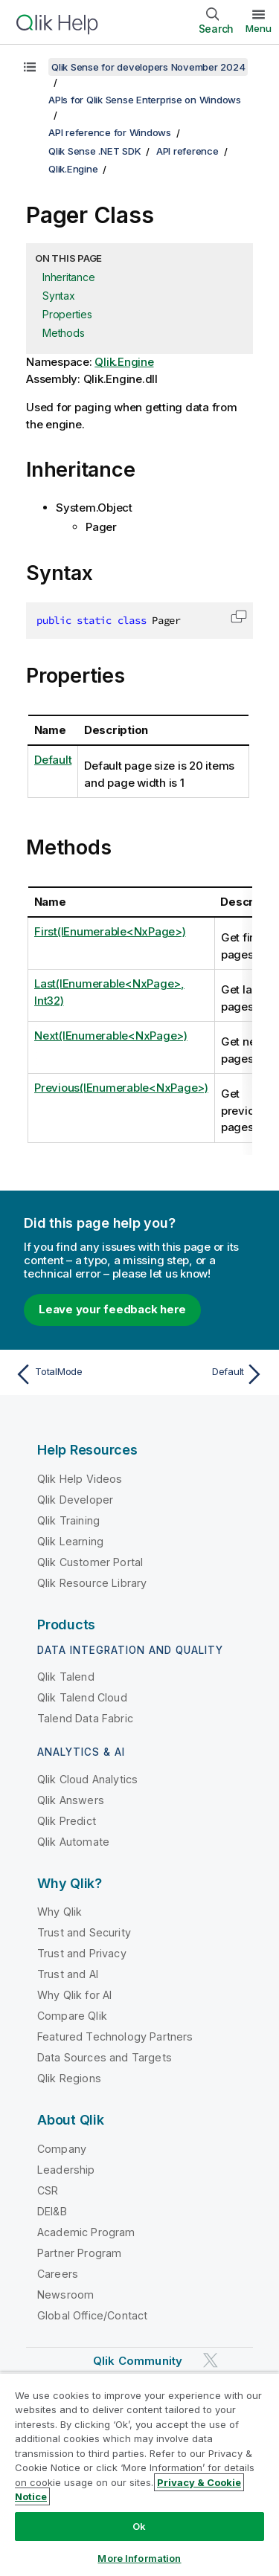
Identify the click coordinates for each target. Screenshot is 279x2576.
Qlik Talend (65, 1676)
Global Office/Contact (92, 2315)
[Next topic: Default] (205, 1374)
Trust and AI (67, 1974)
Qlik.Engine (72, 169)
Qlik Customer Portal (90, 1562)
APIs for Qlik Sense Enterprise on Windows (144, 100)
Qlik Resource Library (92, 1583)
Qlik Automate (73, 1841)
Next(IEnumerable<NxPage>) (110, 1035)
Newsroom (65, 2294)
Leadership (66, 2169)
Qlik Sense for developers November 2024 (148, 67)
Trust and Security (84, 1932)
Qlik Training (68, 1520)
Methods (63, 332)
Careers (57, 2273)
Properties (67, 314)
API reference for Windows (109, 132)
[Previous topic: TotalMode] (74, 1374)
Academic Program (86, 2232)
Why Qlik (59, 1911)
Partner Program (79, 2253)
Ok (139, 2526)
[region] (139, 2474)
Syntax (58, 295)
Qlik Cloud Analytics (87, 1779)
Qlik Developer (75, 1499)
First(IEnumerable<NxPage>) (110, 931)
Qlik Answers (70, 1800)
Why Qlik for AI (74, 1995)
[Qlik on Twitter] (210, 2359)
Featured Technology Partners (115, 2036)
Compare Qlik (72, 2015)
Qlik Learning (70, 1541)
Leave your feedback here (112, 1309)
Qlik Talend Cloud (82, 1697)
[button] (239, 616)
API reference (187, 151)
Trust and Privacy (81, 1953)
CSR (47, 2190)
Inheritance (68, 277)
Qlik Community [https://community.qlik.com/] (137, 2361)
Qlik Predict (66, 1821)
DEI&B (52, 2211)
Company (61, 2148)
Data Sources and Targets (104, 2057)
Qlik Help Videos (80, 1478)
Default (52, 760)
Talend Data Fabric (85, 1718)
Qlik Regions (69, 2078)
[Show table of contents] (30, 67)
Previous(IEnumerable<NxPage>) (121, 1088)
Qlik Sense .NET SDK (94, 151)
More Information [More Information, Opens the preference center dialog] (139, 2558)
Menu (259, 28)
